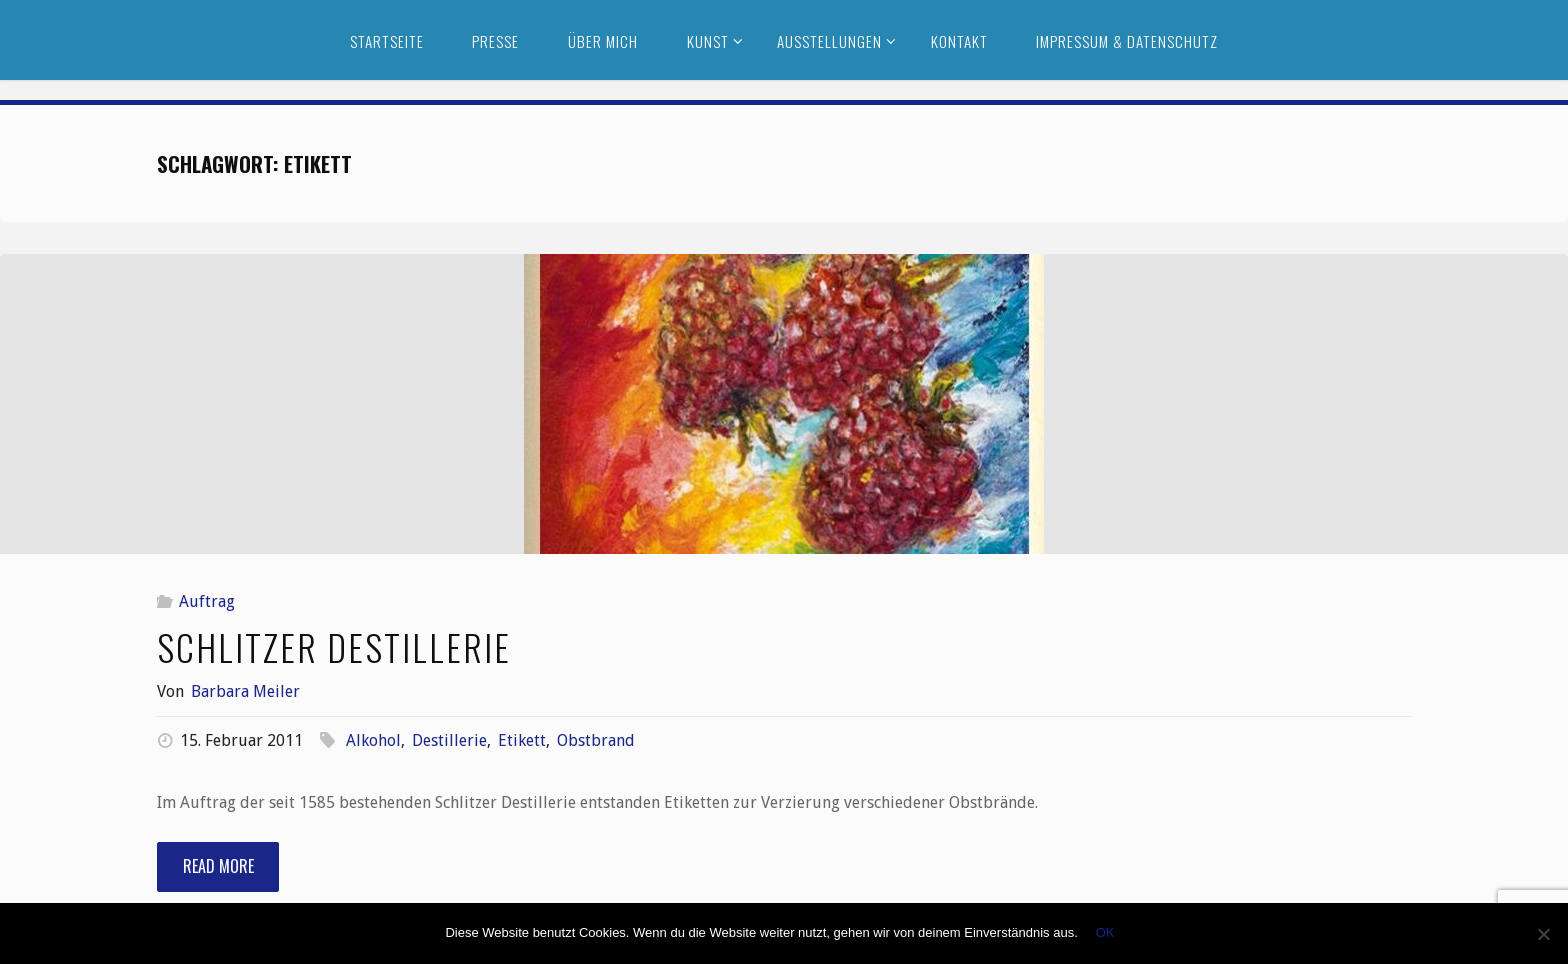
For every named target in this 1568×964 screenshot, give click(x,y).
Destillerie (449, 740)
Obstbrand (596, 740)
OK (1105, 932)
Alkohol (373, 740)
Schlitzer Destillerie (334, 646)
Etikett (522, 740)
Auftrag (207, 601)
